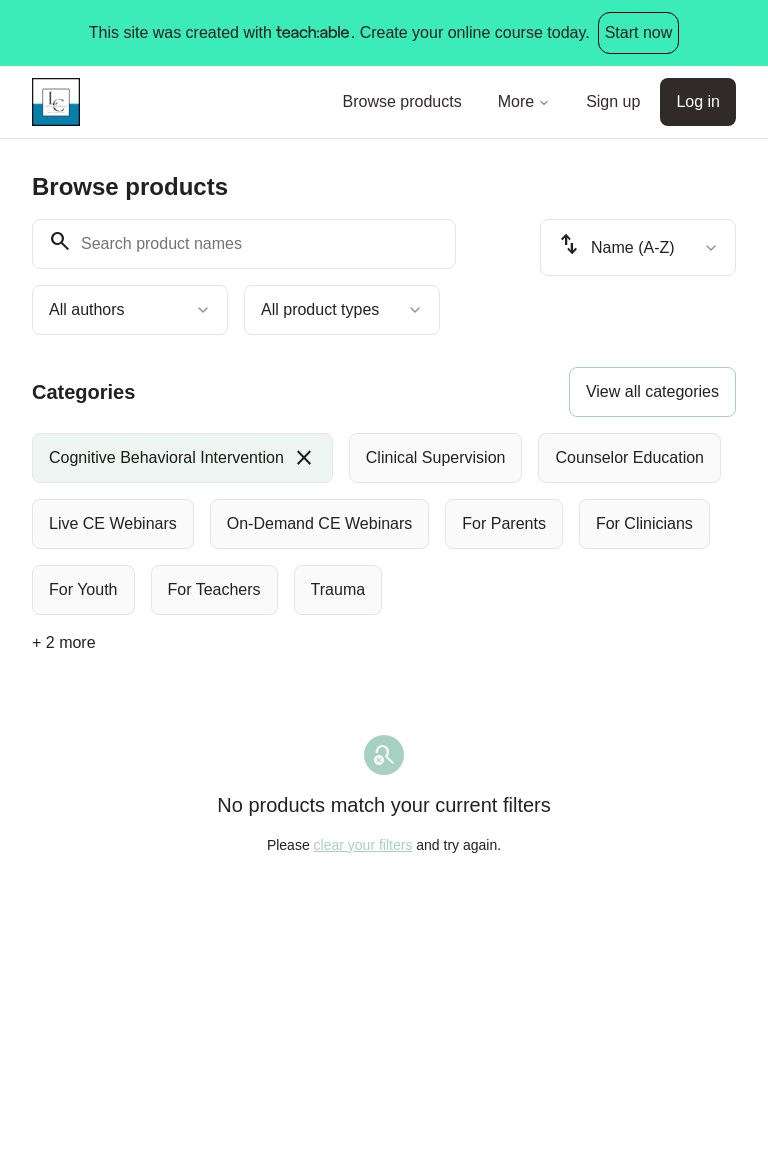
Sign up (613, 101)
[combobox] (130, 310)
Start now (639, 32)
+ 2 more (64, 642)
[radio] (182, 458)
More (524, 101)
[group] (384, 524)
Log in (698, 101)
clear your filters (363, 845)
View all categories (652, 391)
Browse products (402, 101)
